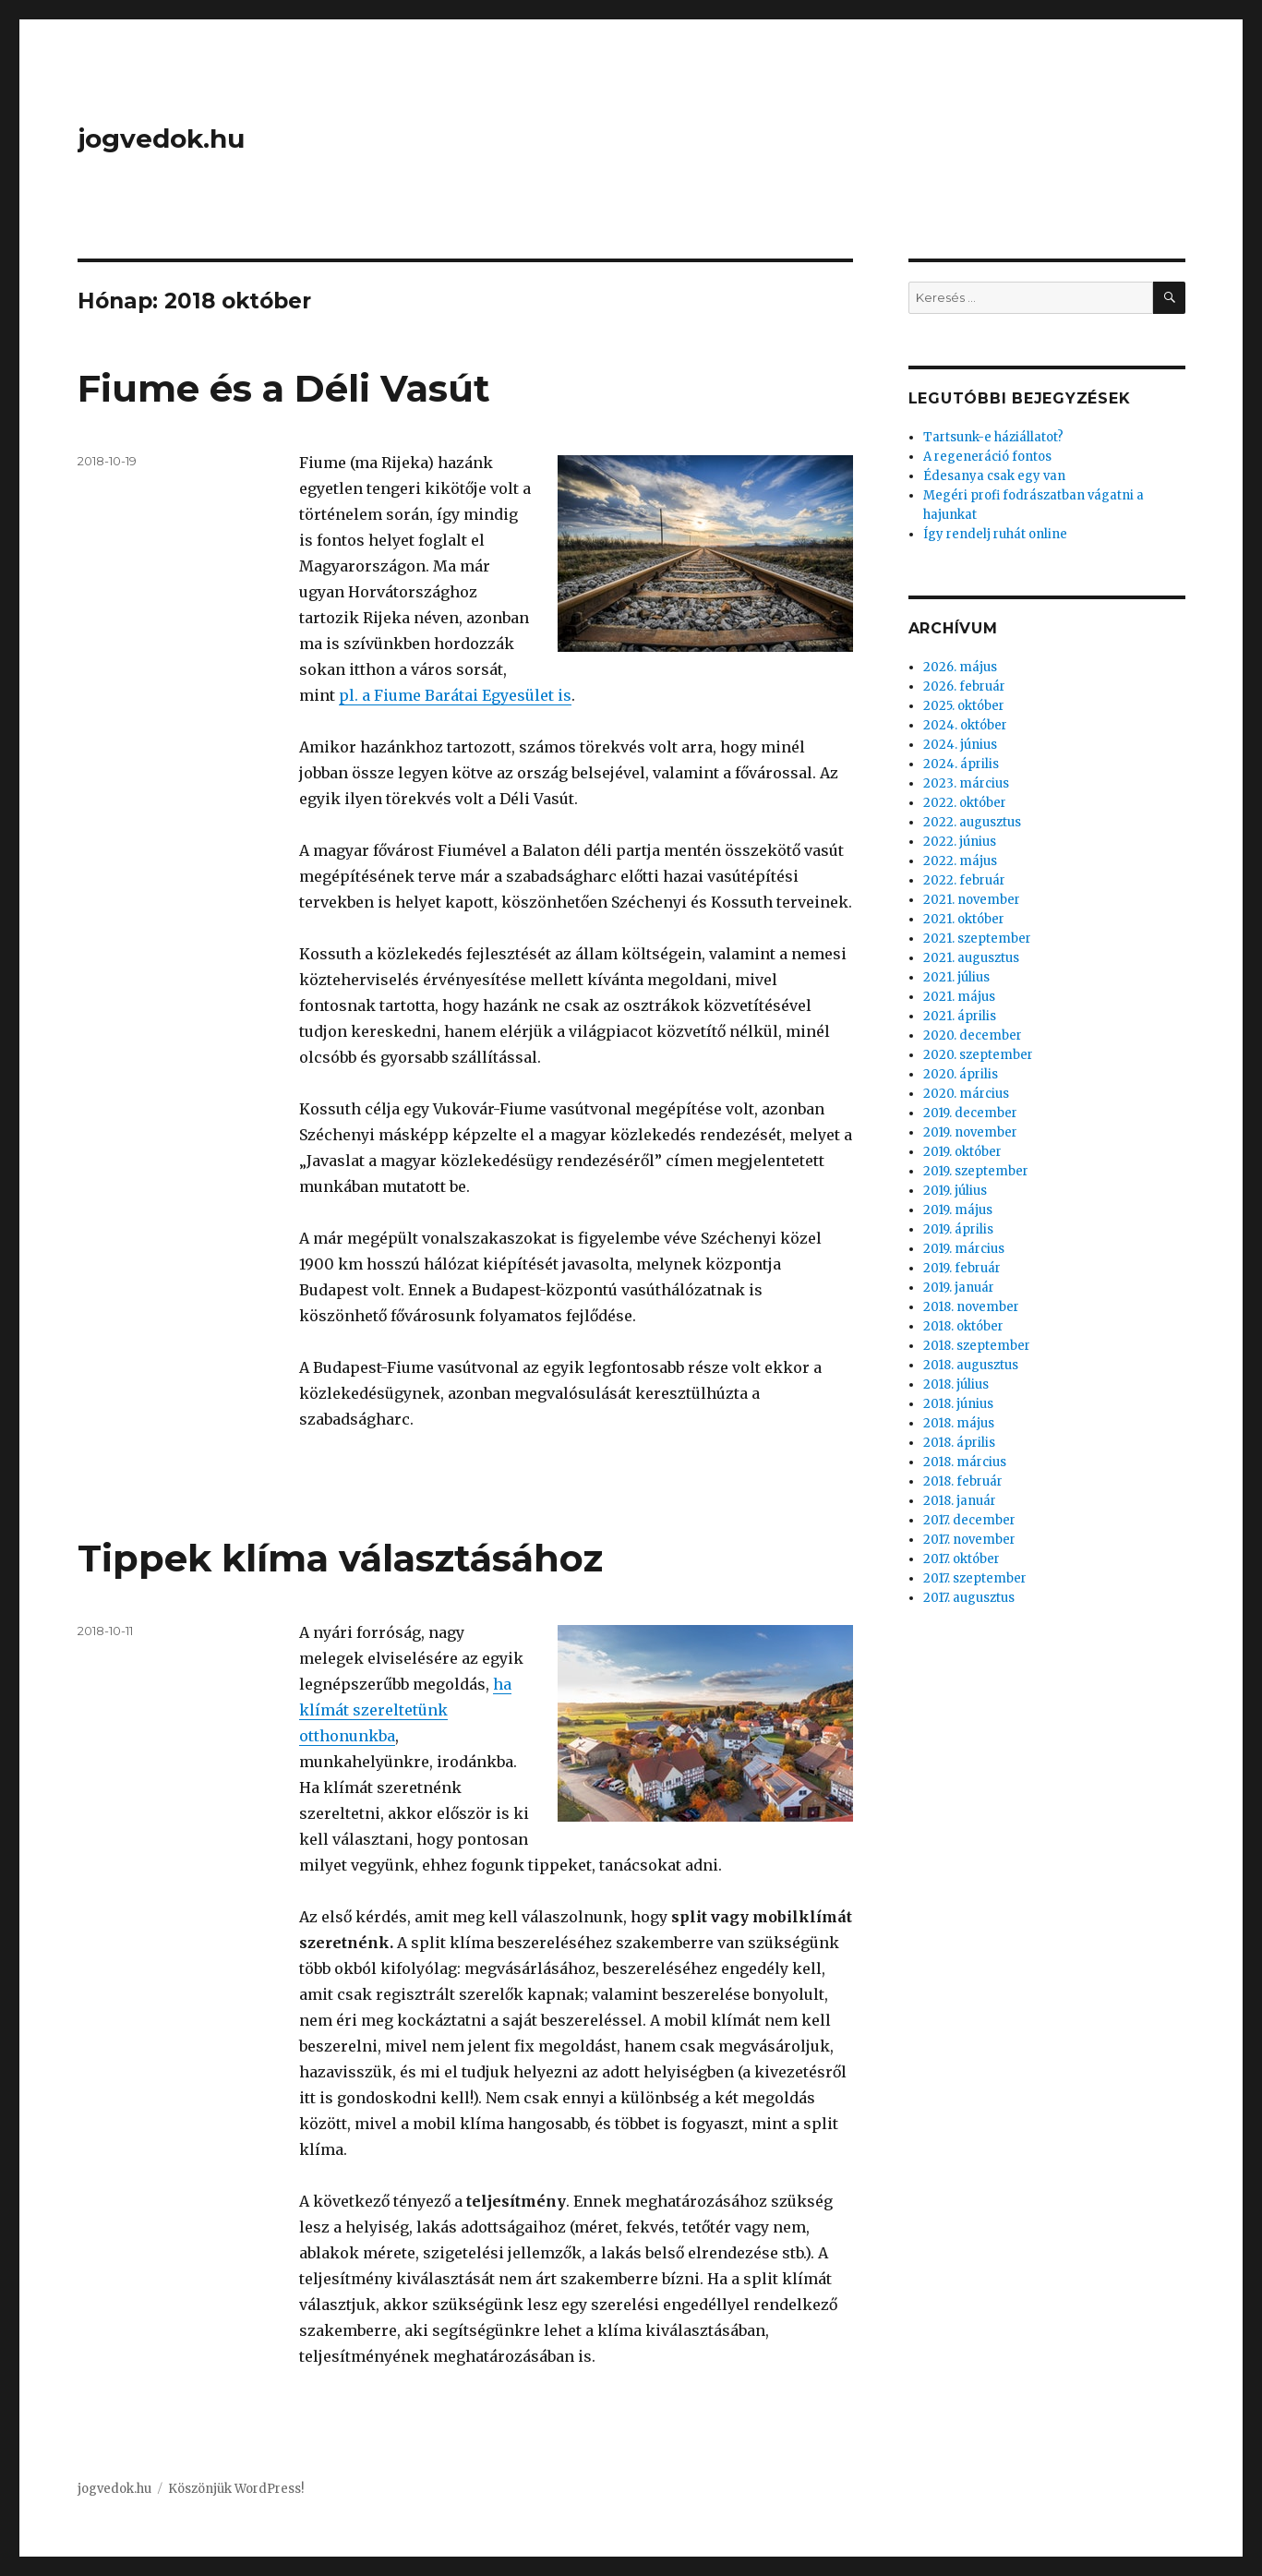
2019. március (963, 1249)
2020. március (966, 1093)
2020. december (972, 1035)
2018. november (971, 1307)
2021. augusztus (971, 958)
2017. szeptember (975, 1578)
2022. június (959, 841)
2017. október (961, 1559)
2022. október (964, 803)
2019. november (970, 1132)
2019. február (962, 1268)
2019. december (970, 1113)
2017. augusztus (969, 1598)
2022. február (964, 880)
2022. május (960, 861)
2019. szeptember (975, 1171)
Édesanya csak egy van (994, 476)
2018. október (963, 1326)
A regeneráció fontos (987, 456)
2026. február (964, 686)
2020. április (960, 1074)
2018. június (958, 1404)
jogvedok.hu (161, 138)
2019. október (962, 1152)
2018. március (964, 1462)
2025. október (963, 706)
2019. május (957, 1210)
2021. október (963, 919)
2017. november (969, 1539)
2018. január (959, 1501)
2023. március (966, 783)
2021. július (956, 977)
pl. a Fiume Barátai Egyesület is (455, 695)
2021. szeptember (977, 938)
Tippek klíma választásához (340, 1558)
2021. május (959, 997)
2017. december (969, 1520)
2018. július (956, 1384)
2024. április (961, 764)
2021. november (971, 900)
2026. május (960, 667)
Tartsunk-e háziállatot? (993, 437)
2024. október (965, 725)
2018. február (963, 1481)
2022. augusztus (972, 822)
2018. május (958, 1423)
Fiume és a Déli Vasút (284, 388)
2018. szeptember (976, 1346)
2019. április (958, 1229)
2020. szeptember (978, 1055)
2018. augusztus (970, 1365)
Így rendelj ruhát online (995, 534)
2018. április (959, 1443)
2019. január (958, 1287)
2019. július (955, 1190)
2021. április (959, 1016)
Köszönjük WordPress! (236, 2489)
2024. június (960, 744)
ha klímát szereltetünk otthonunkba (405, 1710)
